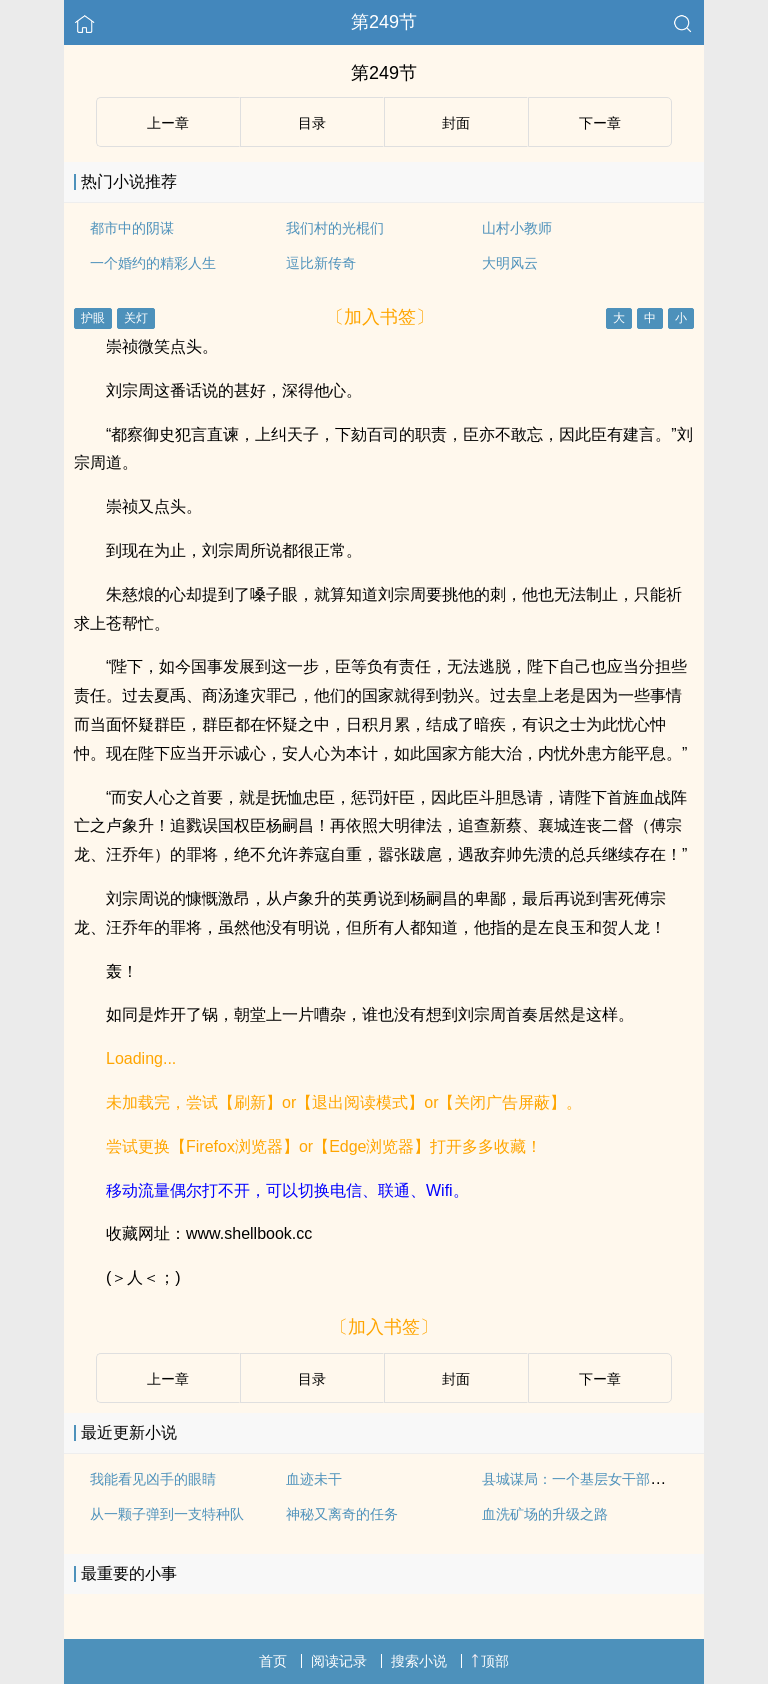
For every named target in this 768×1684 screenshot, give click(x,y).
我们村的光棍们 (335, 228)
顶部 (490, 1661)
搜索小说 (419, 1661)
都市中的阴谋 (132, 228)
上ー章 (168, 123)
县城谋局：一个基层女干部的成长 (587, 1479)
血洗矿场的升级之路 (545, 1514)
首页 (273, 1661)
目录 (312, 123)
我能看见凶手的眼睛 (153, 1479)
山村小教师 (517, 228)
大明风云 (510, 263)
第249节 (384, 22)
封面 (456, 123)
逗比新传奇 (321, 263)
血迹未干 (314, 1479)
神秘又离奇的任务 (342, 1514)
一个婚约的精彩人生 (153, 263)
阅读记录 (339, 1661)
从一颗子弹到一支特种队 (167, 1514)
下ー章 (600, 123)
